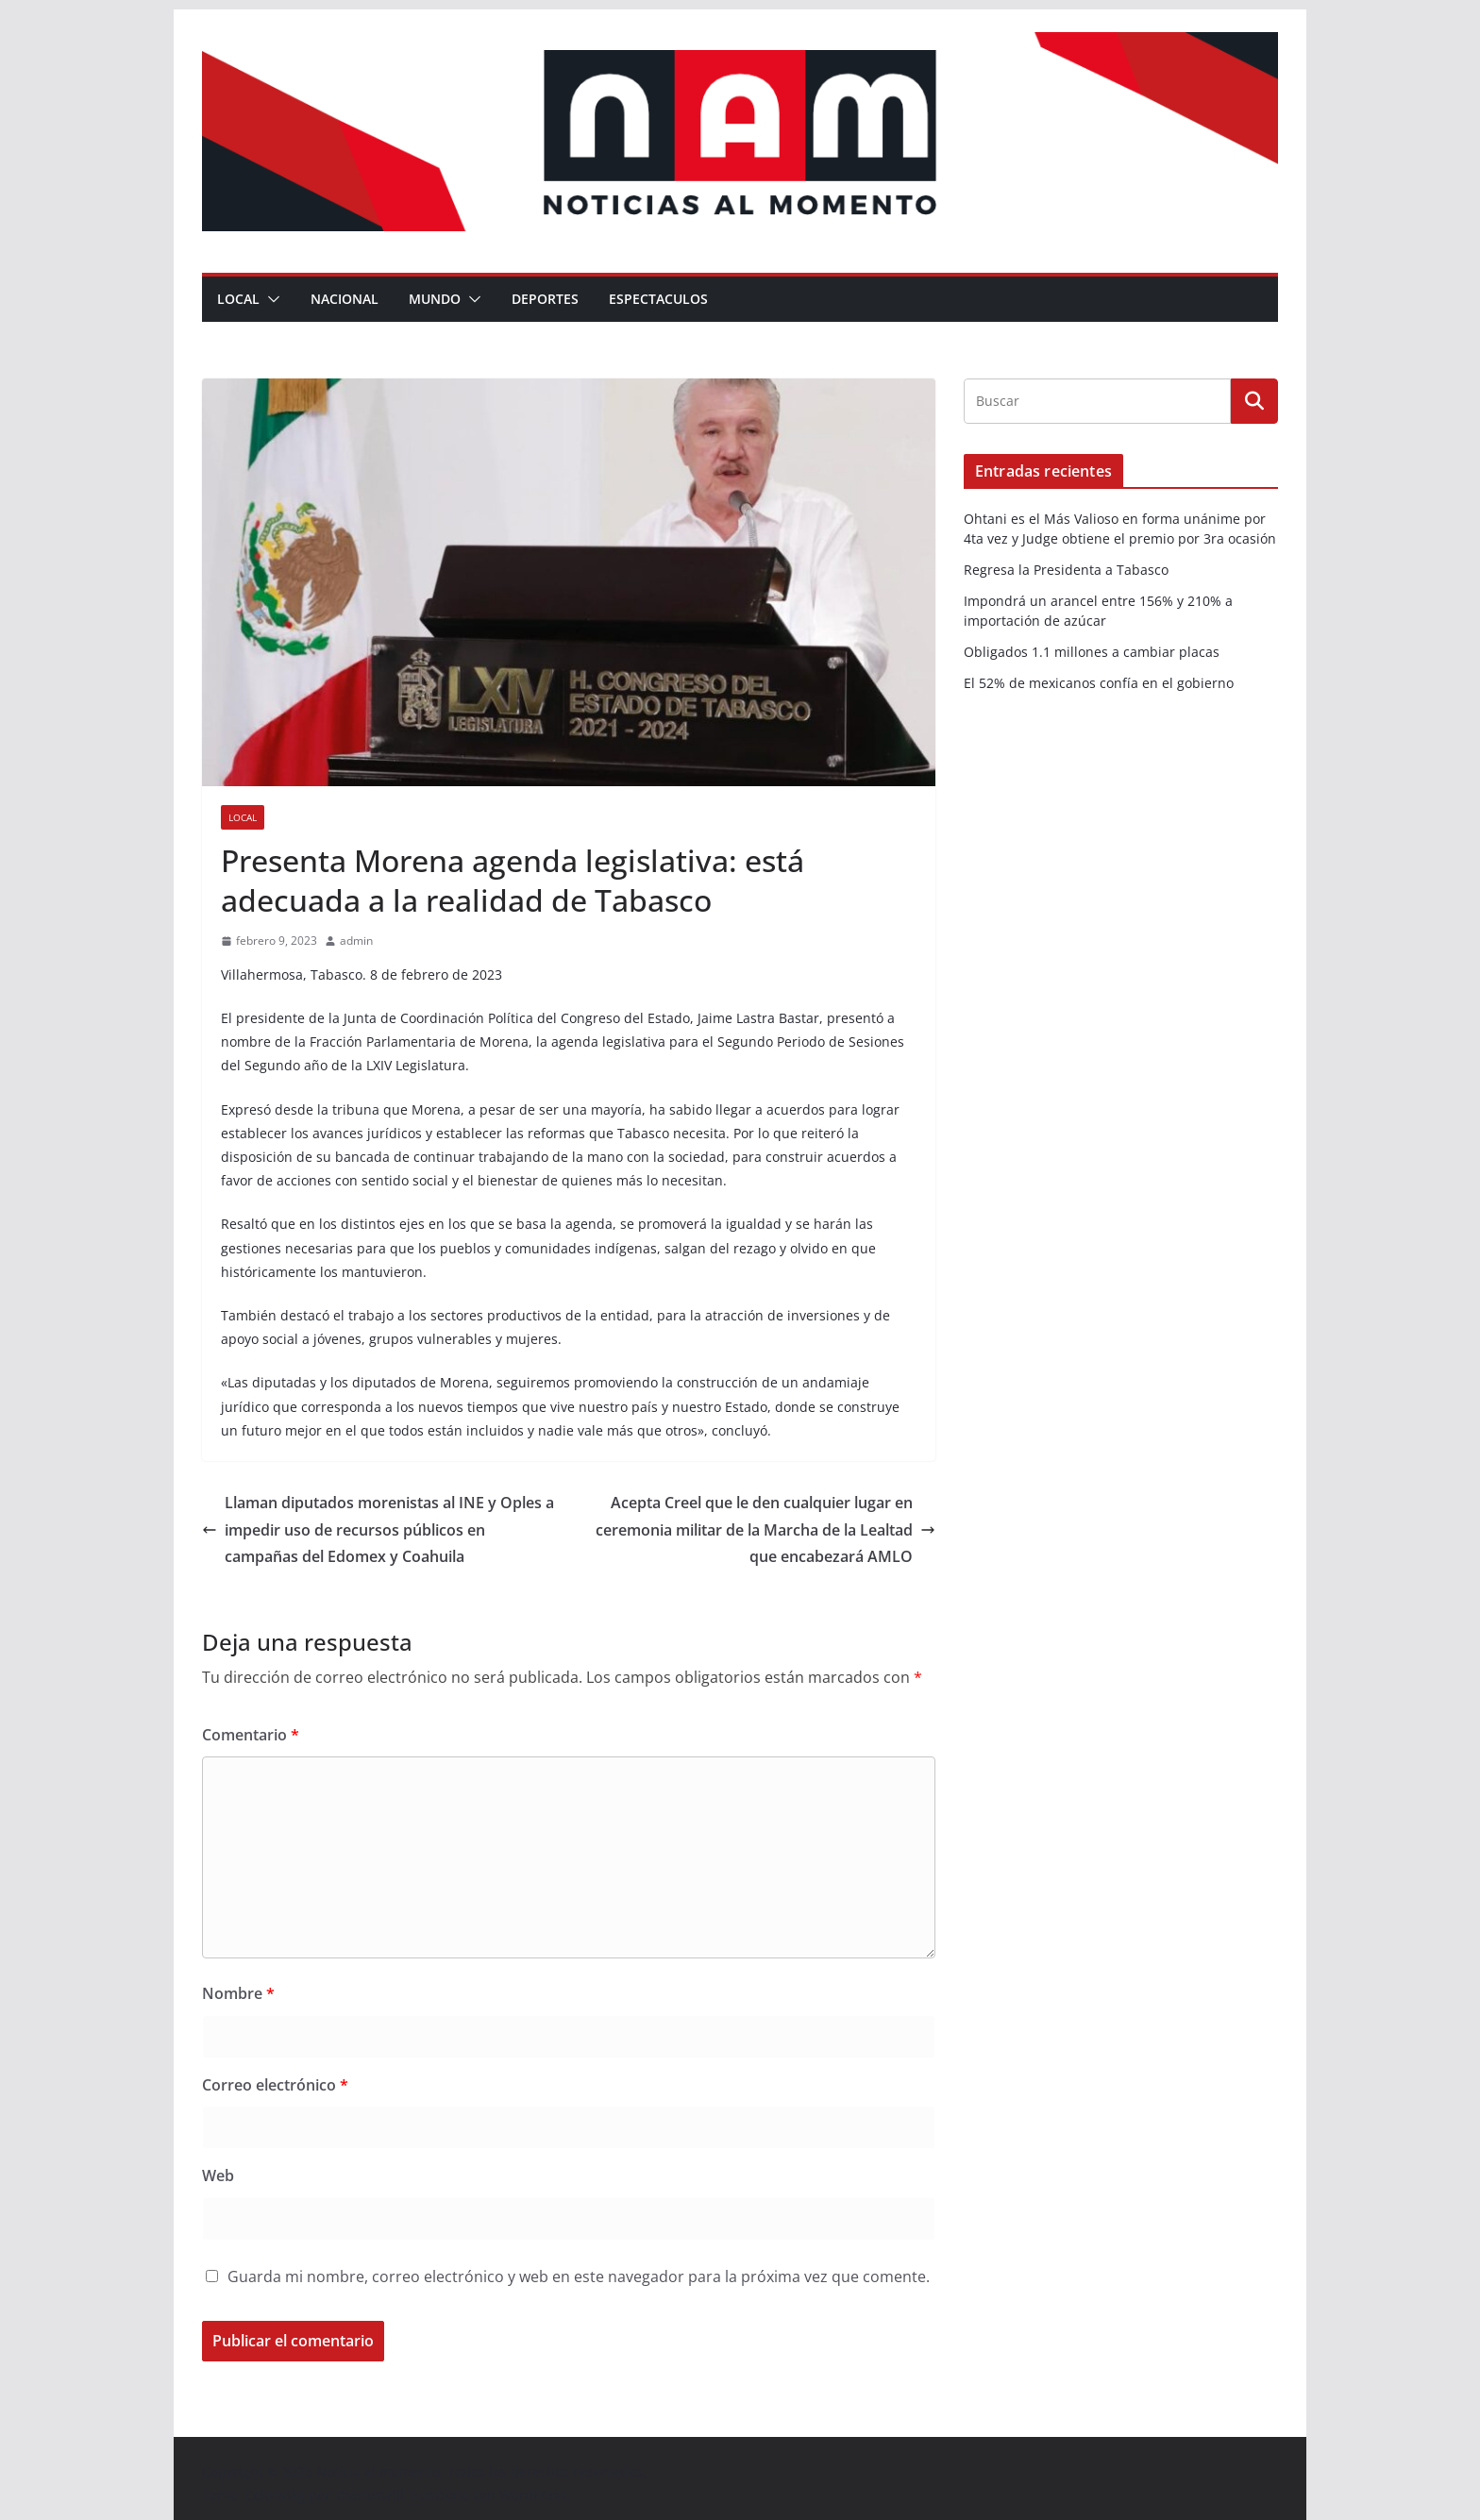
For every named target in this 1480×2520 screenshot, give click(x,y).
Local (238, 299)
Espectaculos (658, 299)
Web (218, 2175)
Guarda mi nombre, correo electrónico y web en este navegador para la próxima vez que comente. (578, 2276)
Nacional (344, 299)
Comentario (250, 1734)
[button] (270, 299)
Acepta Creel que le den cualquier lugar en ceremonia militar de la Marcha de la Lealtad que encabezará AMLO (765, 1530)
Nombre (238, 1993)
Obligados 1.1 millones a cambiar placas (1091, 652)
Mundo (435, 299)
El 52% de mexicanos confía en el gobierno (1099, 683)
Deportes (545, 299)
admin (356, 940)
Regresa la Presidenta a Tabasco (1066, 570)
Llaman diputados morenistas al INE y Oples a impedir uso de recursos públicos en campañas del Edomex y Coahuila (378, 1530)
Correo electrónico (275, 2085)
